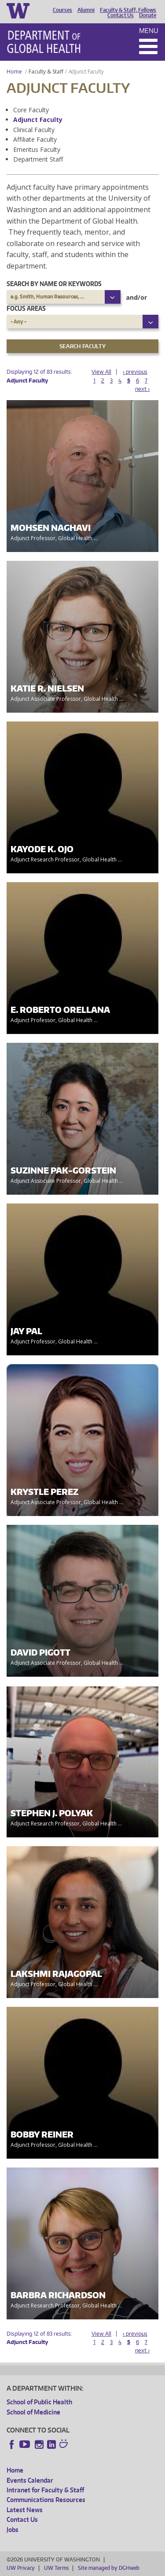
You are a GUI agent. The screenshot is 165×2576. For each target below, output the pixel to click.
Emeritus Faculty (36, 149)
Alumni (86, 10)
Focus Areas (26, 308)
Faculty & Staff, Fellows (128, 10)
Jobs (12, 2529)
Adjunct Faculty (37, 119)
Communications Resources (46, 2499)
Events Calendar (30, 2480)
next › (142, 389)
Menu (148, 30)
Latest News (25, 2509)
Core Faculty (31, 110)
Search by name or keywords (54, 283)
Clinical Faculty (34, 129)
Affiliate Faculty (35, 139)
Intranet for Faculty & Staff (45, 2490)
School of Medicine (33, 2412)
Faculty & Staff (46, 71)
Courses (62, 10)
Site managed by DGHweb (108, 2568)
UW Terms (56, 2568)
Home (14, 71)
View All (101, 371)
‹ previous (135, 371)
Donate (147, 15)
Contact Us (120, 15)
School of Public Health (39, 2402)
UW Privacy (21, 2568)
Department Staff (38, 159)
